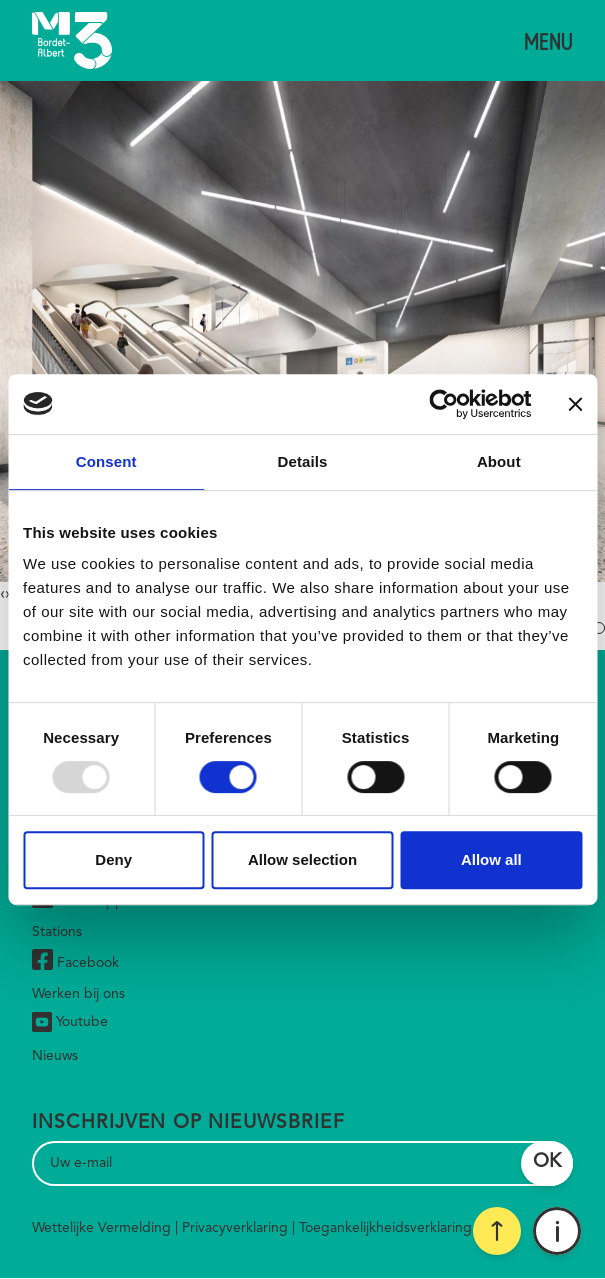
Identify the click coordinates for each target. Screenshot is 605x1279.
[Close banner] (575, 404)
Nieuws (55, 1056)
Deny (113, 859)
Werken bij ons (78, 994)
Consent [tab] (106, 461)
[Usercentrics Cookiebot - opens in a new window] (443, 404)
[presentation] (2, 594)
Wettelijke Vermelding (101, 1228)
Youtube (70, 1022)
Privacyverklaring (235, 1228)
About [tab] (499, 461)
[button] (599, 628)
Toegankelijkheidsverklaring (385, 1228)
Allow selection (302, 859)
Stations (57, 932)
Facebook (75, 962)
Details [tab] (303, 461)
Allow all (491, 859)
